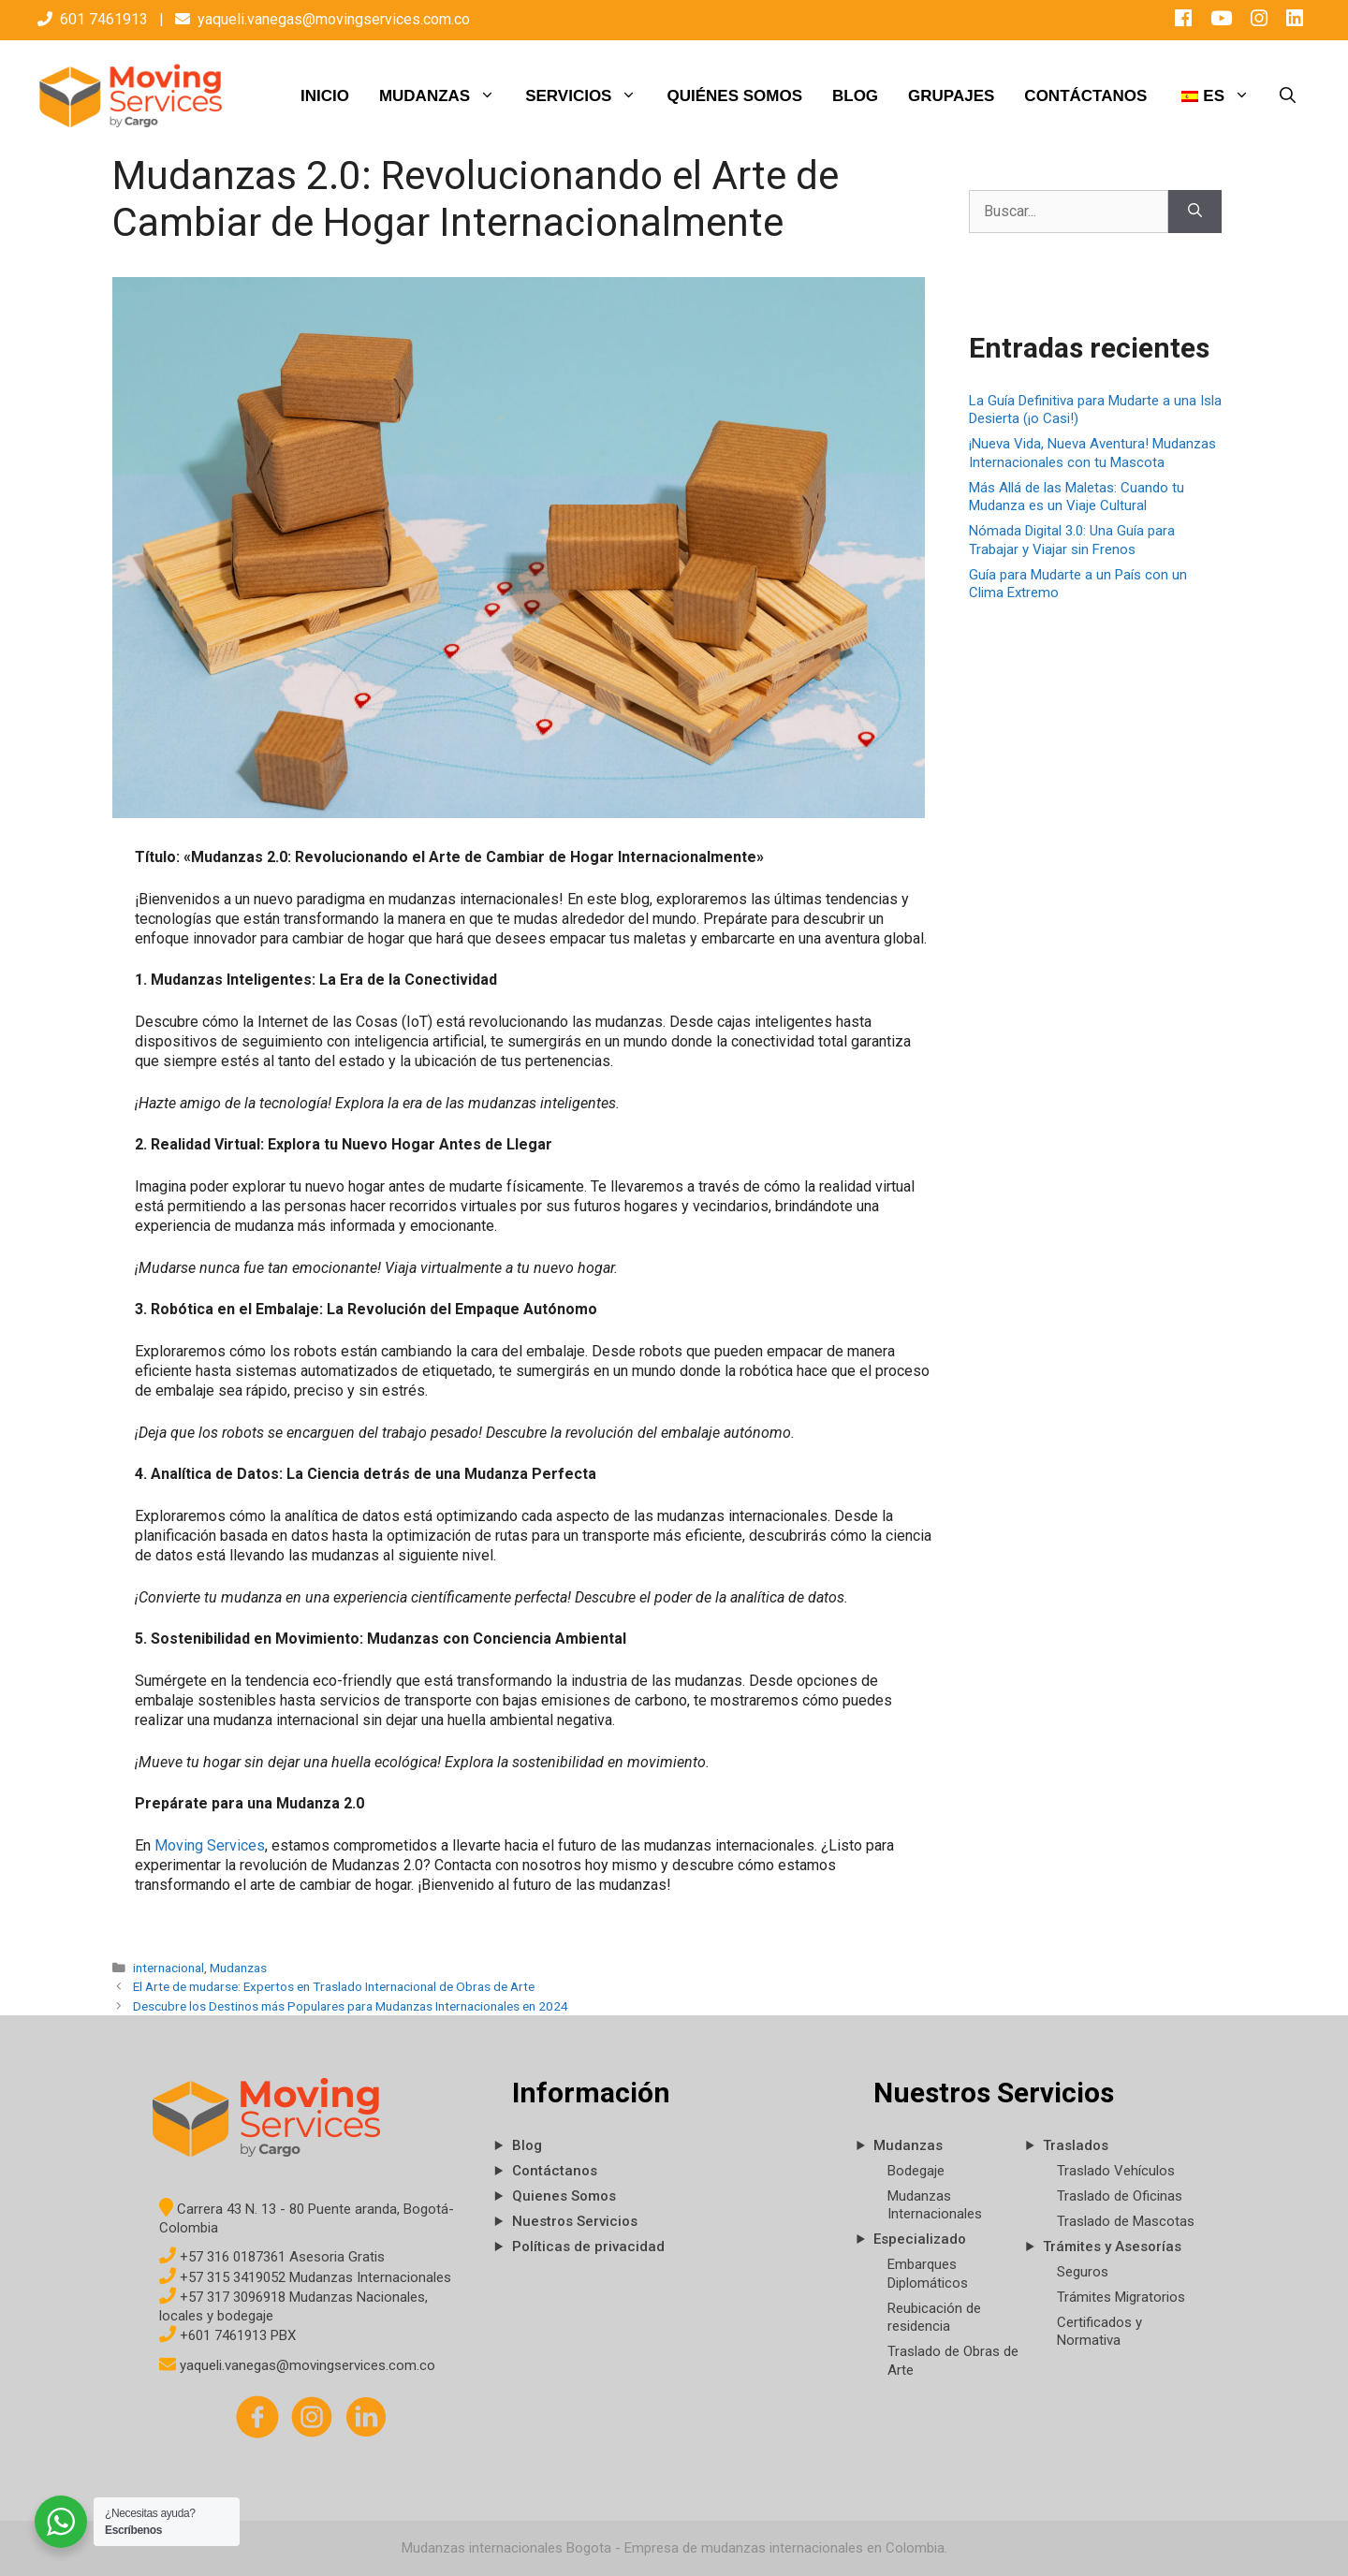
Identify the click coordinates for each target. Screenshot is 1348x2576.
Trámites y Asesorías (1112, 2246)
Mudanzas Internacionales (934, 2205)
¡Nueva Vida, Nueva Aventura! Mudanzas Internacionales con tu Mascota (1092, 453)
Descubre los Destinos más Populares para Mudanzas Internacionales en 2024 (350, 2005)
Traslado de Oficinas (1119, 2196)
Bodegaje (916, 2170)
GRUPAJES (951, 96)
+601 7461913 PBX (227, 2335)
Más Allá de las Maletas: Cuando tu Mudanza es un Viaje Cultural (1076, 497)
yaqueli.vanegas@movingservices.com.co (334, 19)
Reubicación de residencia (934, 2317)
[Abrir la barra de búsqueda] (1288, 96)
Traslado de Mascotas (1125, 2221)
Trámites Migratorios (1121, 2297)
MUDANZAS (444, 96)
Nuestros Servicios (574, 2221)
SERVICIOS (588, 96)
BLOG (855, 96)
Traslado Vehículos (1116, 2170)
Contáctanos (554, 2170)
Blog (527, 2145)
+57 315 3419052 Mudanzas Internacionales (305, 2277)
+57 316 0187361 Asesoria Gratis (272, 2256)
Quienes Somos (564, 2196)
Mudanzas (238, 1967)
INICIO (324, 96)
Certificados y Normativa (1099, 2331)
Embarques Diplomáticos (927, 2273)
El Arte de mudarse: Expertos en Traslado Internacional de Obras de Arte (334, 1986)
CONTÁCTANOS (1085, 96)
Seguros (1082, 2271)
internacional (168, 1967)
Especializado (919, 2239)
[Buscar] (1195, 211)
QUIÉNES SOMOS (734, 96)
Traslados (1075, 2145)
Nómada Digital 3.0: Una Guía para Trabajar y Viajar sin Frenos (1072, 540)
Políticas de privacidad (588, 2246)
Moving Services (209, 1845)
